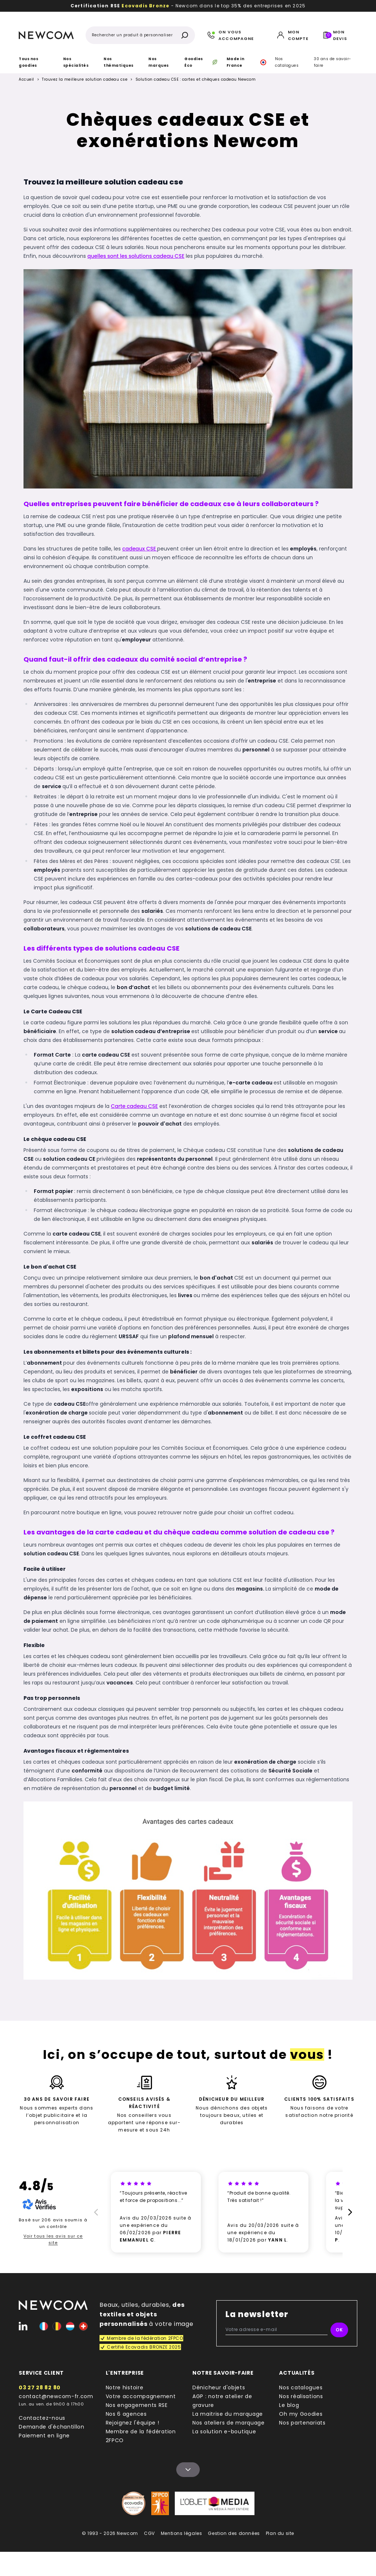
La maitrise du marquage (227, 2414)
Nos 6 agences (126, 2414)
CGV (149, 2533)
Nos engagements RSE (137, 2405)
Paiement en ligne (44, 2435)
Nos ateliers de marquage (228, 2422)
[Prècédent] (95, 2212)
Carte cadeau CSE (134, 1106)
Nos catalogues (287, 62)
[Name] (188, 2469)
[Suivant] (351, 2212)
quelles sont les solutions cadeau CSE (135, 256)
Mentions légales (181, 2533)
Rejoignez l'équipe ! (132, 2422)
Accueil (26, 79)
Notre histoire (125, 2387)
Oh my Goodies (300, 2414)
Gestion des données (234, 2533)
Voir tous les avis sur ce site (53, 2239)
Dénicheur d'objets (218, 2387)
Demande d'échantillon (51, 2426)
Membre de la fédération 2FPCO (141, 2436)
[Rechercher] (184, 35)
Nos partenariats (302, 2422)
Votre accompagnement (141, 2396)
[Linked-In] (23, 2326)
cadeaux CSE (139, 548)
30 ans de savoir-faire (332, 62)
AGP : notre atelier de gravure (222, 2401)
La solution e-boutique (224, 2431)
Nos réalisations (301, 2396)
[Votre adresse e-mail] (276, 2329)
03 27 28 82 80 (40, 2387)
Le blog (289, 2405)
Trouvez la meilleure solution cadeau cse (84, 79)
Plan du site (280, 2533)
